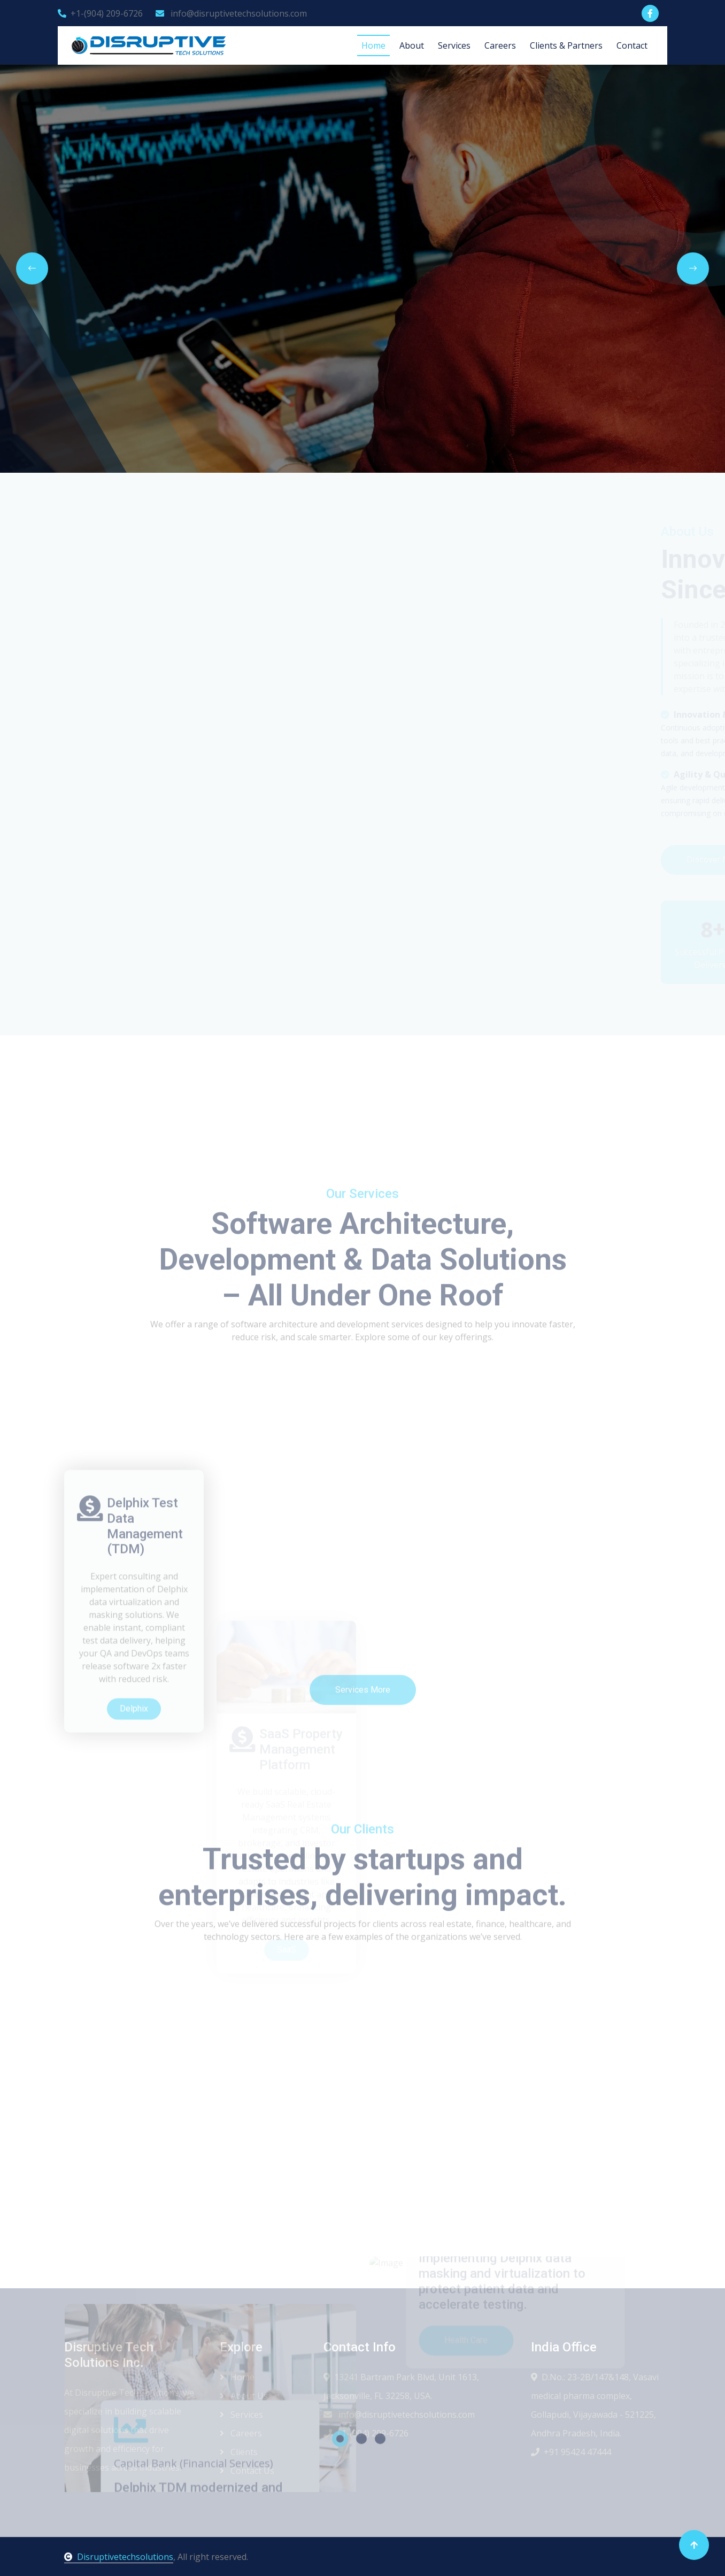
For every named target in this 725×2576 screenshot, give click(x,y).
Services (454, 45)
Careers (500, 45)
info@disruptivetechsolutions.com (231, 13)
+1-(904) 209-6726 (100, 13)
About (411, 45)
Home (373, 45)
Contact (631, 45)
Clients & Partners (566, 45)
